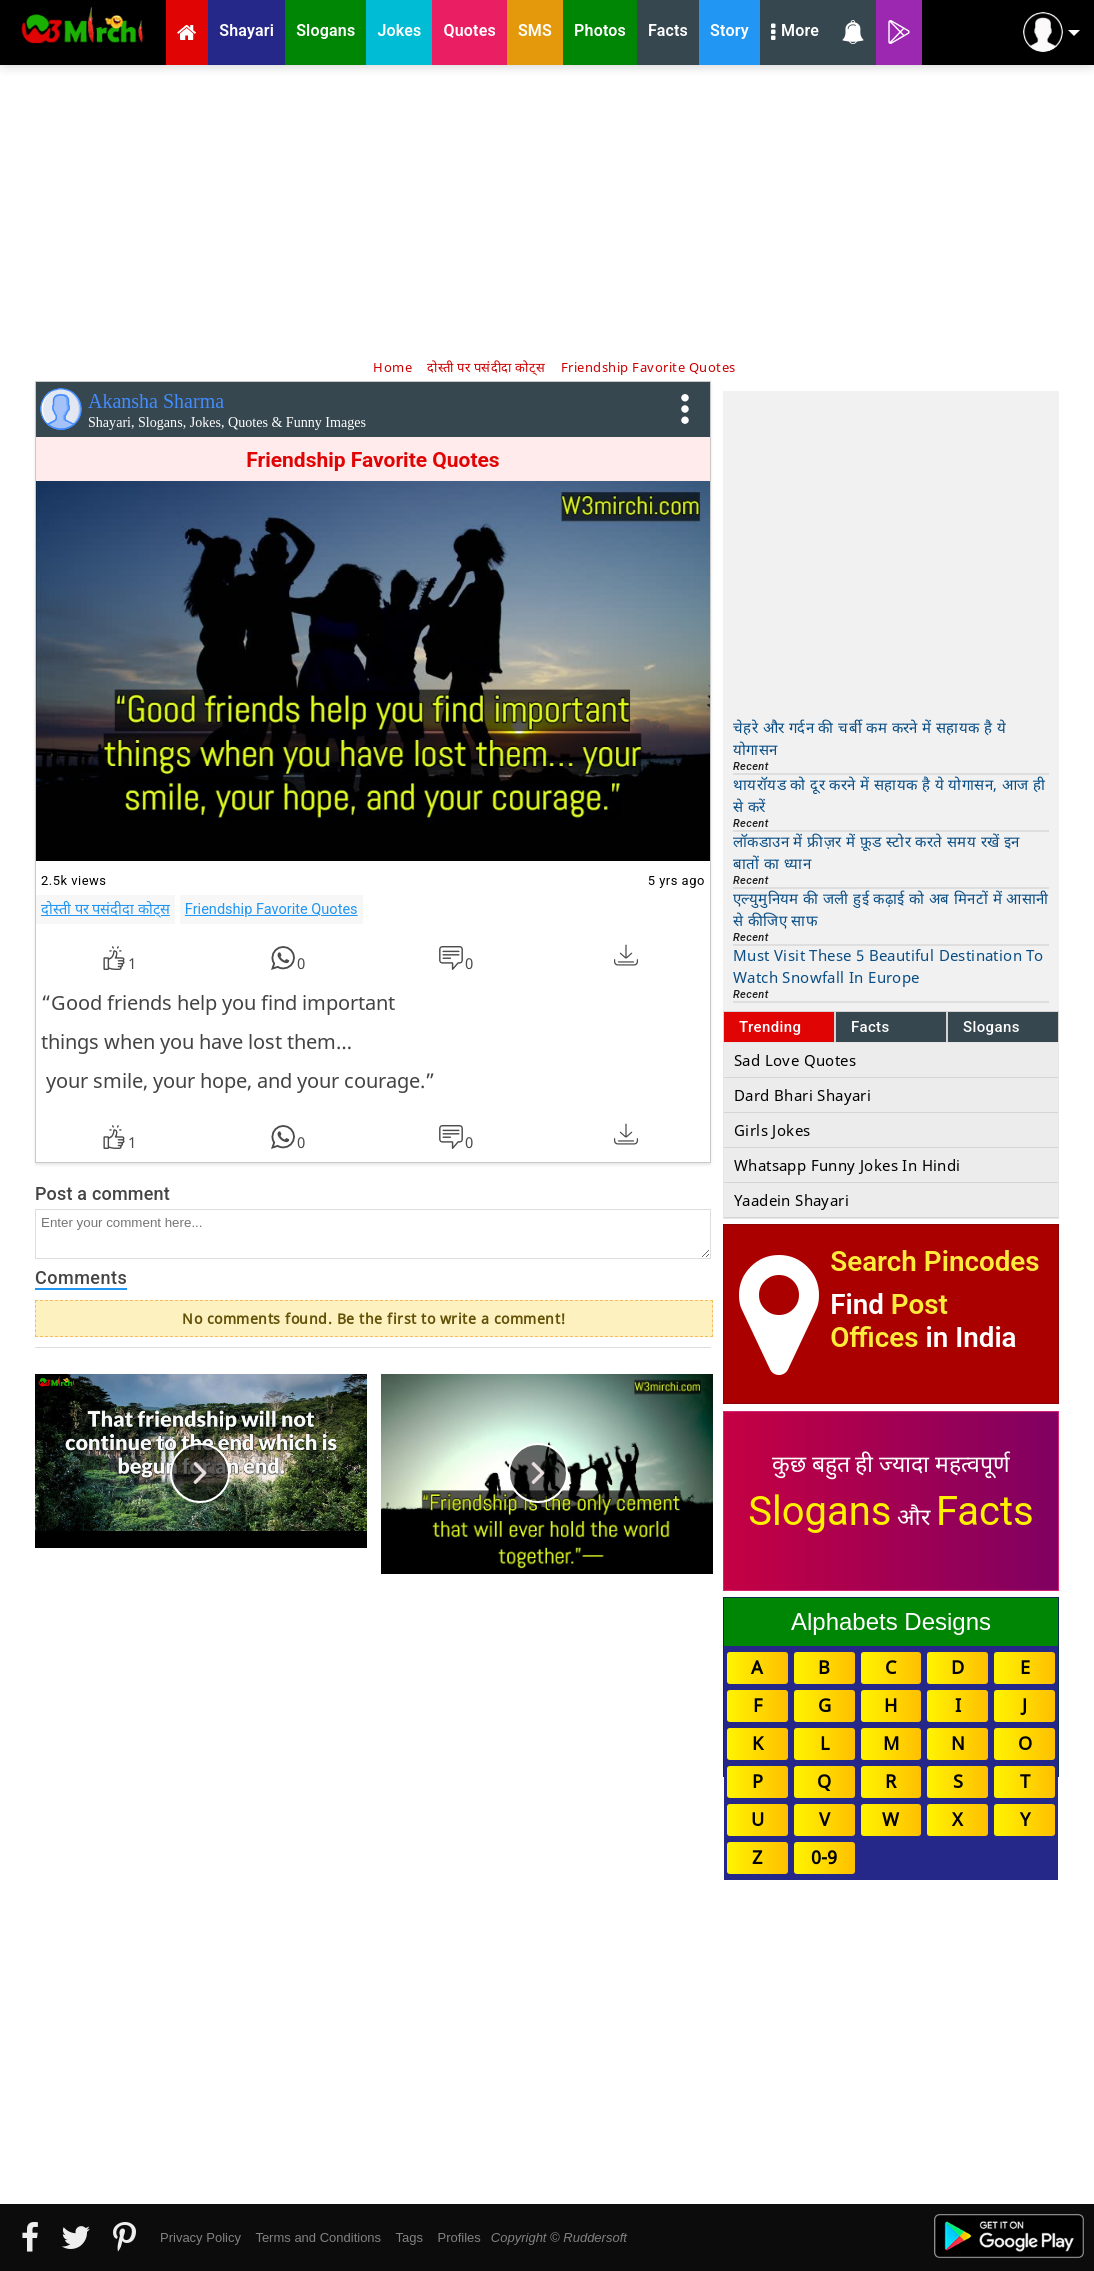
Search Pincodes (934, 1261)
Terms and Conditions (318, 2237)
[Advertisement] (547, 210)
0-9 (824, 1857)
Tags (409, 2237)
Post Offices (889, 1321)
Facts (870, 1027)
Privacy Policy (200, 2237)
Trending (770, 1027)
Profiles (458, 2237)
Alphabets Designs (891, 1621)
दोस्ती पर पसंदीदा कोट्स (105, 909)
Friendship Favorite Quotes (271, 909)
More (795, 33)
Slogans (991, 1027)
